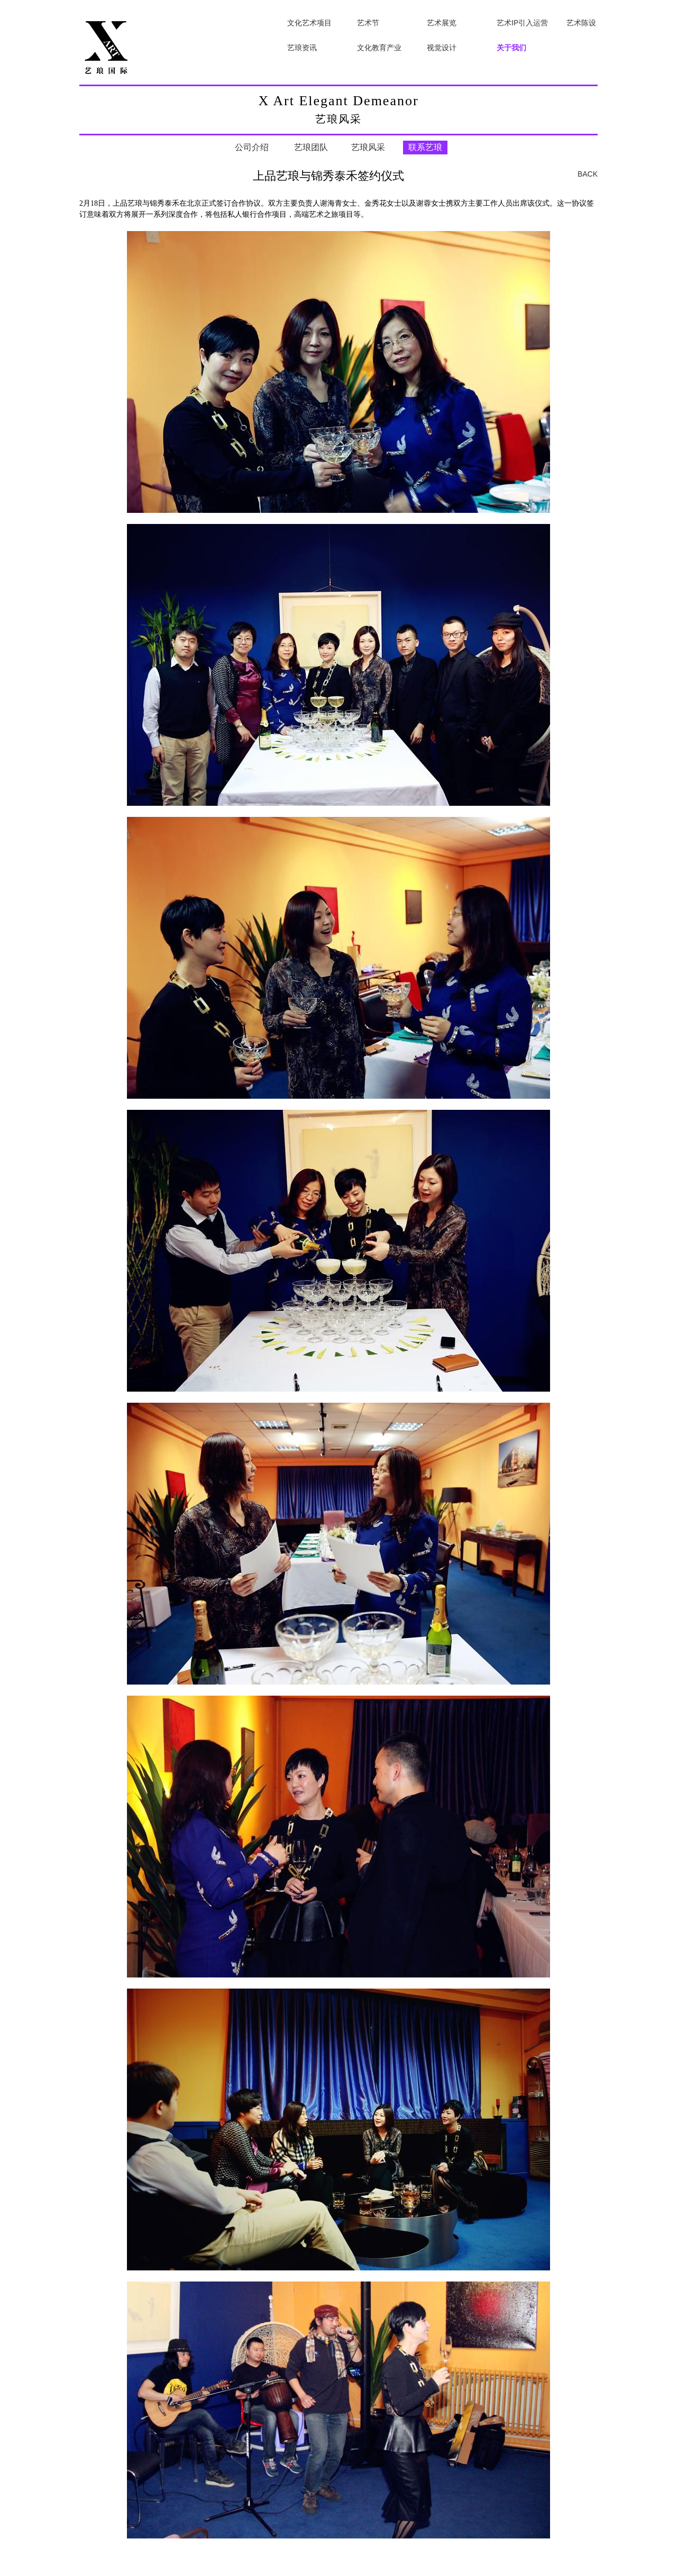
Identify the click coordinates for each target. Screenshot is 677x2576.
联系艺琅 (425, 147)
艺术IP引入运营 (522, 23)
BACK (588, 174)
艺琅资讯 (302, 47)
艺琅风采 (368, 147)
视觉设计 (441, 47)
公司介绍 (252, 147)
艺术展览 (441, 23)
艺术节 (368, 23)
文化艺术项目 (309, 23)
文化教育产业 (379, 47)
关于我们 (511, 47)
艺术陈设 (581, 23)
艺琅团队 (311, 147)
